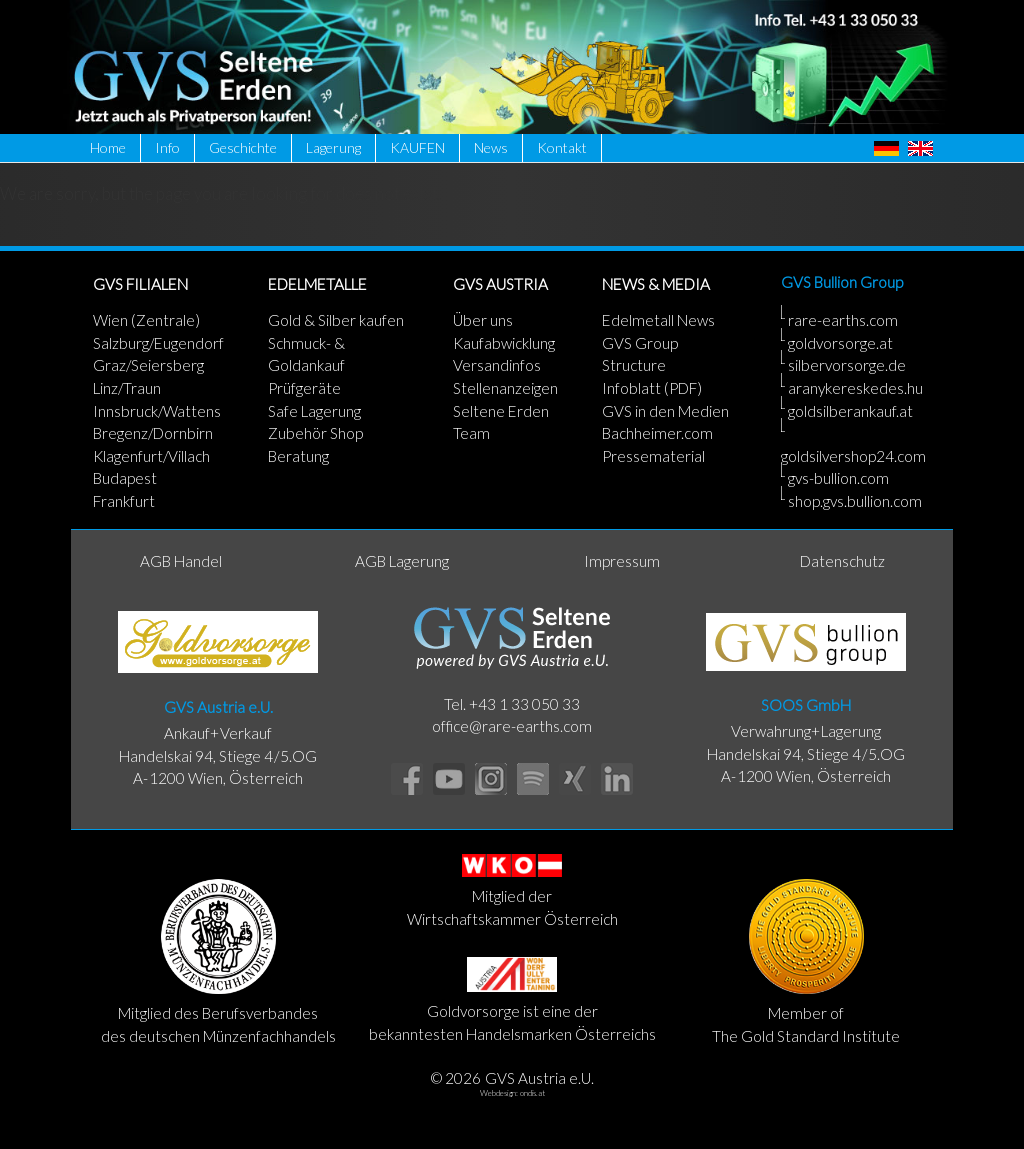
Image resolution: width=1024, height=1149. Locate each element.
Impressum (622, 561)
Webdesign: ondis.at (512, 1093)
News (491, 147)
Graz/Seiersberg (148, 365)
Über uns (483, 320)
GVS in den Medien (665, 411)
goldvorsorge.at (840, 343)
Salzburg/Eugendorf (158, 343)
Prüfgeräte (304, 388)
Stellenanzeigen (505, 388)
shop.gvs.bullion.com (855, 501)
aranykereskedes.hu (855, 388)
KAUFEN (417, 147)
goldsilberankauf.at (850, 411)
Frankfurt (124, 501)
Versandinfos (497, 365)
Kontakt (562, 147)
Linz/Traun (127, 388)
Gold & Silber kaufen (336, 320)
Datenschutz (842, 561)
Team (471, 433)
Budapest (125, 478)
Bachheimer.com (657, 433)
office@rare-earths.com (512, 726)
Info (167, 147)
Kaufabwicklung (504, 343)
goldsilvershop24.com (853, 456)
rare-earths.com (843, 320)
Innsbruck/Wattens (157, 411)
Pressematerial (653, 456)
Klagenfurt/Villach (151, 456)
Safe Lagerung (314, 411)
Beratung (298, 456)
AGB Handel (181, 561)
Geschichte (243, 147)
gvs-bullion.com (838, 478)
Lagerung (333, 147)
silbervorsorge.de (847, 365)
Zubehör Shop (315, 433)
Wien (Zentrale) (146, 320)
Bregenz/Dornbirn (153, 433)
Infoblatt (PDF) (652, 388)
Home (108, 147)
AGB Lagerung (402, 561)
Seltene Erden (501, 411)
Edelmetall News (658, 320)
